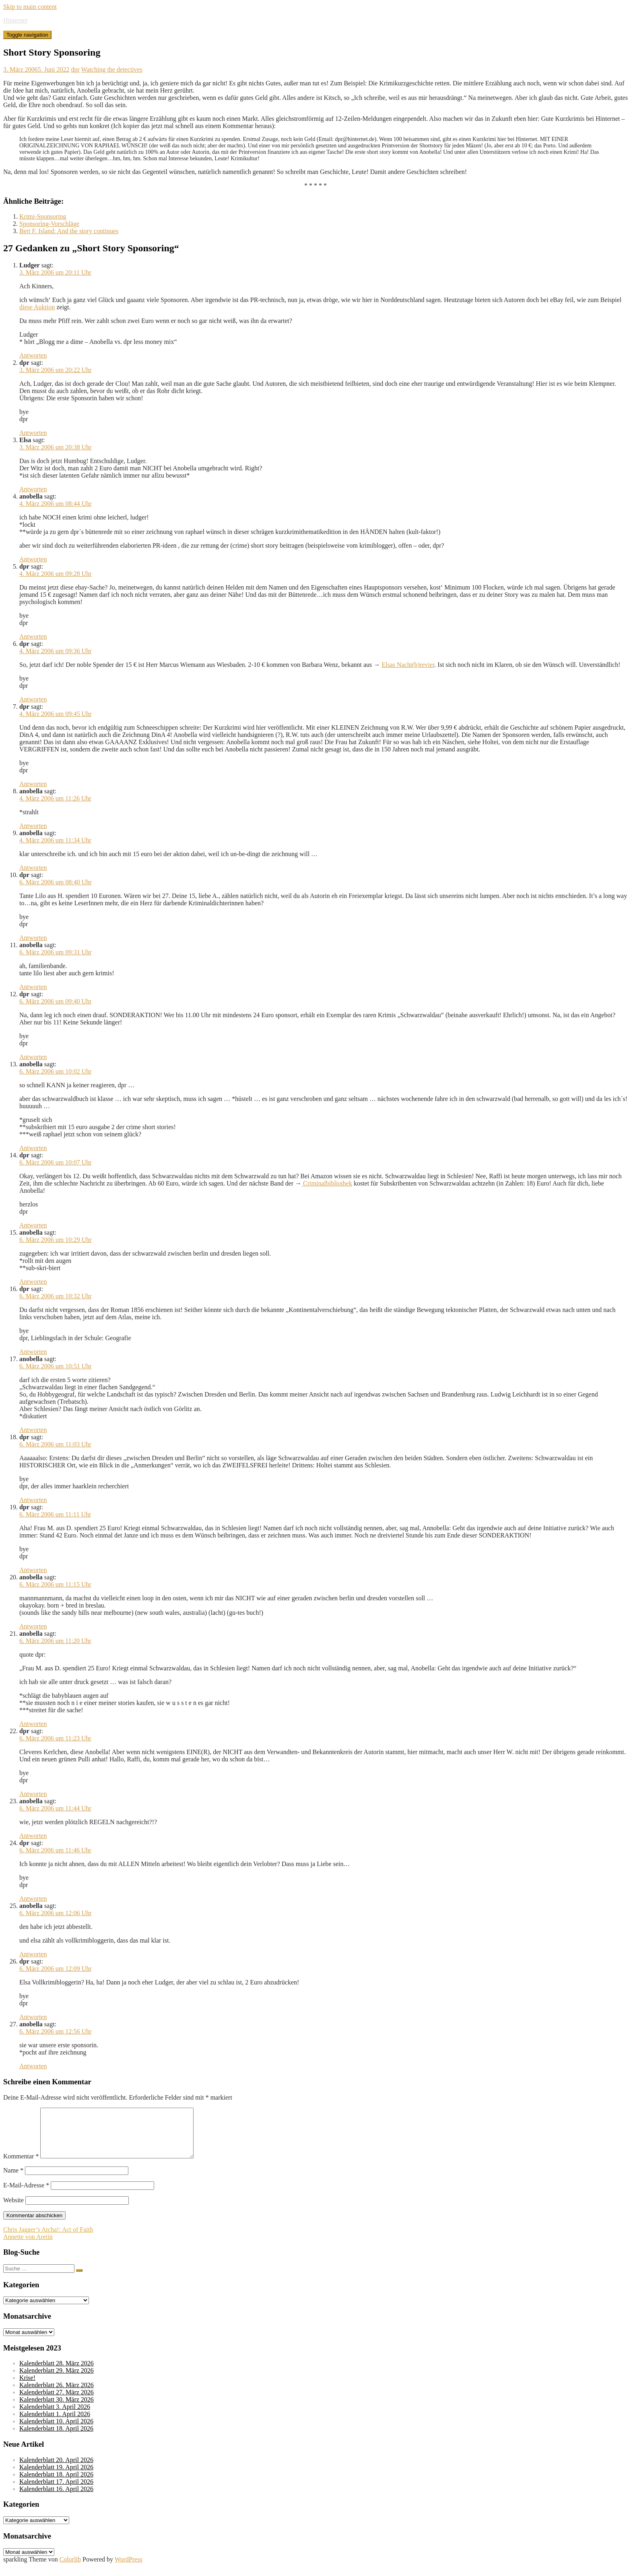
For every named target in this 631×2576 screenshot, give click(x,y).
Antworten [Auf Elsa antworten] (33, 489)
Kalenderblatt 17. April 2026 (56, 2491)
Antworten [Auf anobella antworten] (33, 559)
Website (13, 2209)
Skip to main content (30, 6)
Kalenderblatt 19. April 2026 (56, 2476)
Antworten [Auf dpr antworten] (33, 432)
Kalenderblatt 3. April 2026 (54, 2416)
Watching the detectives (111, 69)
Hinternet (15, 20)
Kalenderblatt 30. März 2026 (56, 2409)
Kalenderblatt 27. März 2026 (56, 2401)
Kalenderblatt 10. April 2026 (56, 2430)
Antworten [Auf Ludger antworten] (33, 355)
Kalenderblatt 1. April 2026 (54, 2423)
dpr (75, 69)
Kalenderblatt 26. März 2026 (56, 2394)
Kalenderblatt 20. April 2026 (56, 2469)
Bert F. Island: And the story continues (68, 231)
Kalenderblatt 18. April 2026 (56, 2438)
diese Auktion (37, 307)
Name (13, 2180)
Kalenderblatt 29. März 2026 (56, 2380)
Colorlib (70, 2569)
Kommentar (21, 2165)
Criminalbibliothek (326, 1183)
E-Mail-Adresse (26, 2194)
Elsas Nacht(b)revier (407, 664)
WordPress (128, 2569)
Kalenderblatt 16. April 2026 (56, 2498)
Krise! (27, 2387)
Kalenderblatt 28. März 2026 (56, 2372)
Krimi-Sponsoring (42, 216)
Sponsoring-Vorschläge (49, 223)
